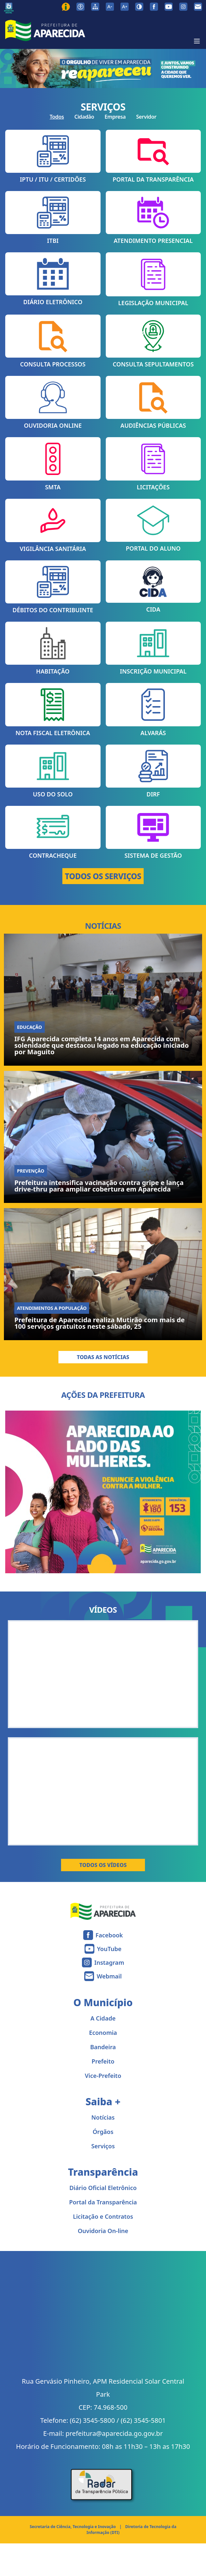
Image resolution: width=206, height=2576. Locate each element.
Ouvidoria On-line (103, 2231)
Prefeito (103, 2061)
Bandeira (103, 2047)
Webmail (109, 1976)
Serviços (103, 2146)
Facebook (109, 1935)
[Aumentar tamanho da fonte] (124, 7)
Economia (103, 2032)
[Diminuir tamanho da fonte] (110, 7)
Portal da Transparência (103, 2202)
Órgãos (103, 2132)
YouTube (109, 1949)
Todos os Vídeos (103, 1865)
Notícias (103, 2117)
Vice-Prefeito (103, 2076)
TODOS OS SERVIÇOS (103, 876)
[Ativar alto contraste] (139, 7)
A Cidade (103, 2018)
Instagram (109, 1962)
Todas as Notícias (103, 1357)
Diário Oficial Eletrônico (102, 2188)
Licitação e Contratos (103, 2216)
